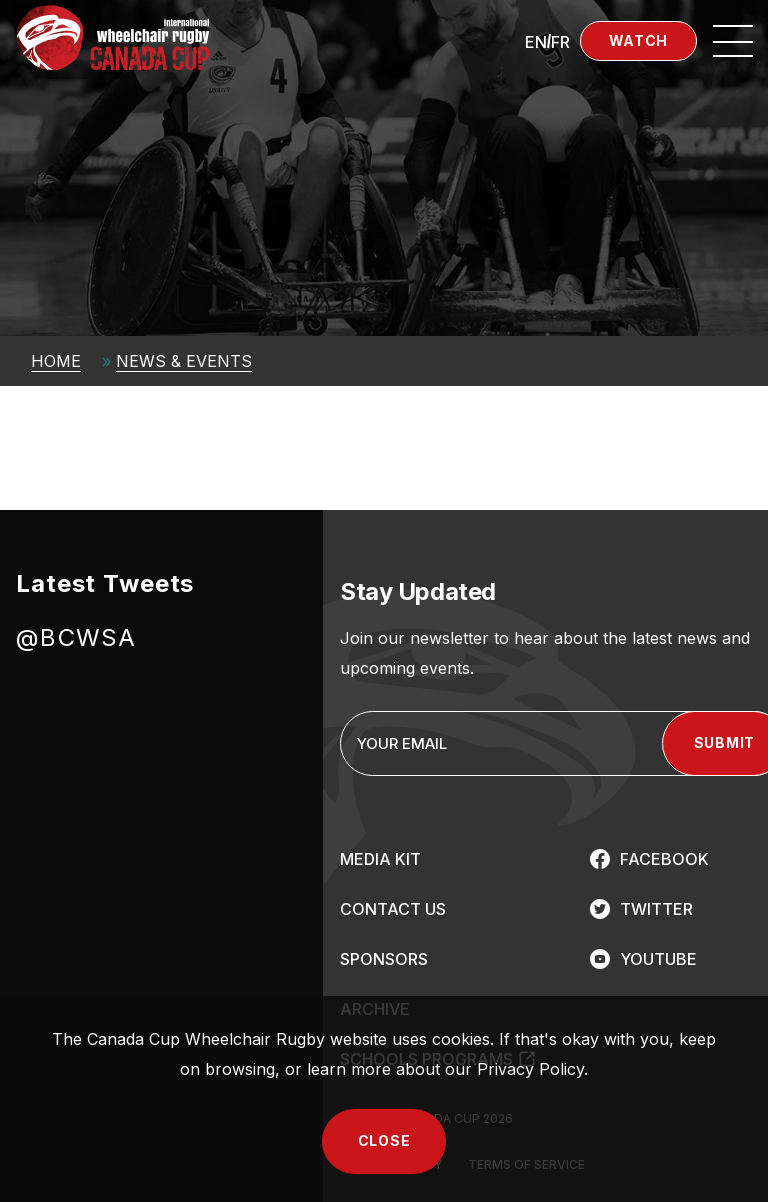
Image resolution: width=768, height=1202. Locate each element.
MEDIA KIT (380, 859)
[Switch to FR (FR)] (560, 41)
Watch (639, 40)
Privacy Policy (530, 1069)
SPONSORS (384, 959)
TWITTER (656, 909)
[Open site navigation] (733, 41)
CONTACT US (393, 909)
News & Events (184, 361)
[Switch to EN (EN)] (536, 41)
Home (56, 361)
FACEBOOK (664, 859)
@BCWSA (76, 637)
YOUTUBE (658, 959)
